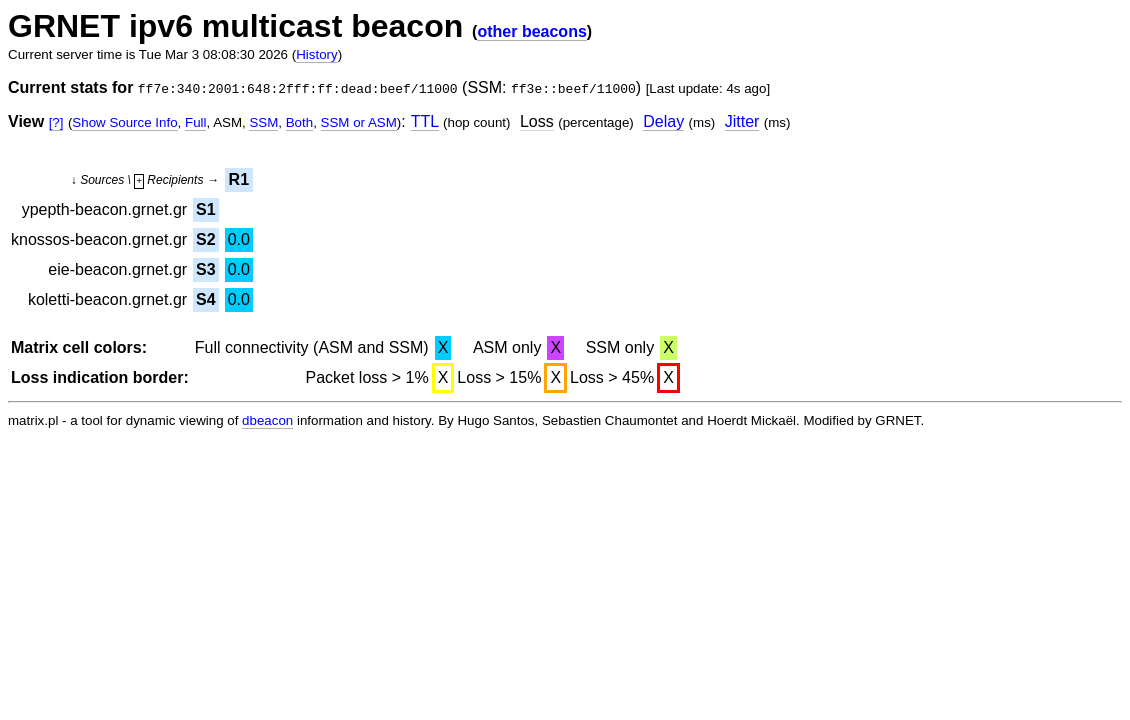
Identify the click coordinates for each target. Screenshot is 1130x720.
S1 (206, 209)
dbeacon (267, 420)
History (316, 54)
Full (195, 122)
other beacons (531, 31)
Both (299, 122)
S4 (206, 299)
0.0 (239, 239)
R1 (239, 179)
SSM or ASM (359, 122)
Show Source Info (124, 122)
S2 (206, 239)
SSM (263, 122)
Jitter (742, 121)
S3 (206, 269)
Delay (663, 121)
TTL (425, 121)
